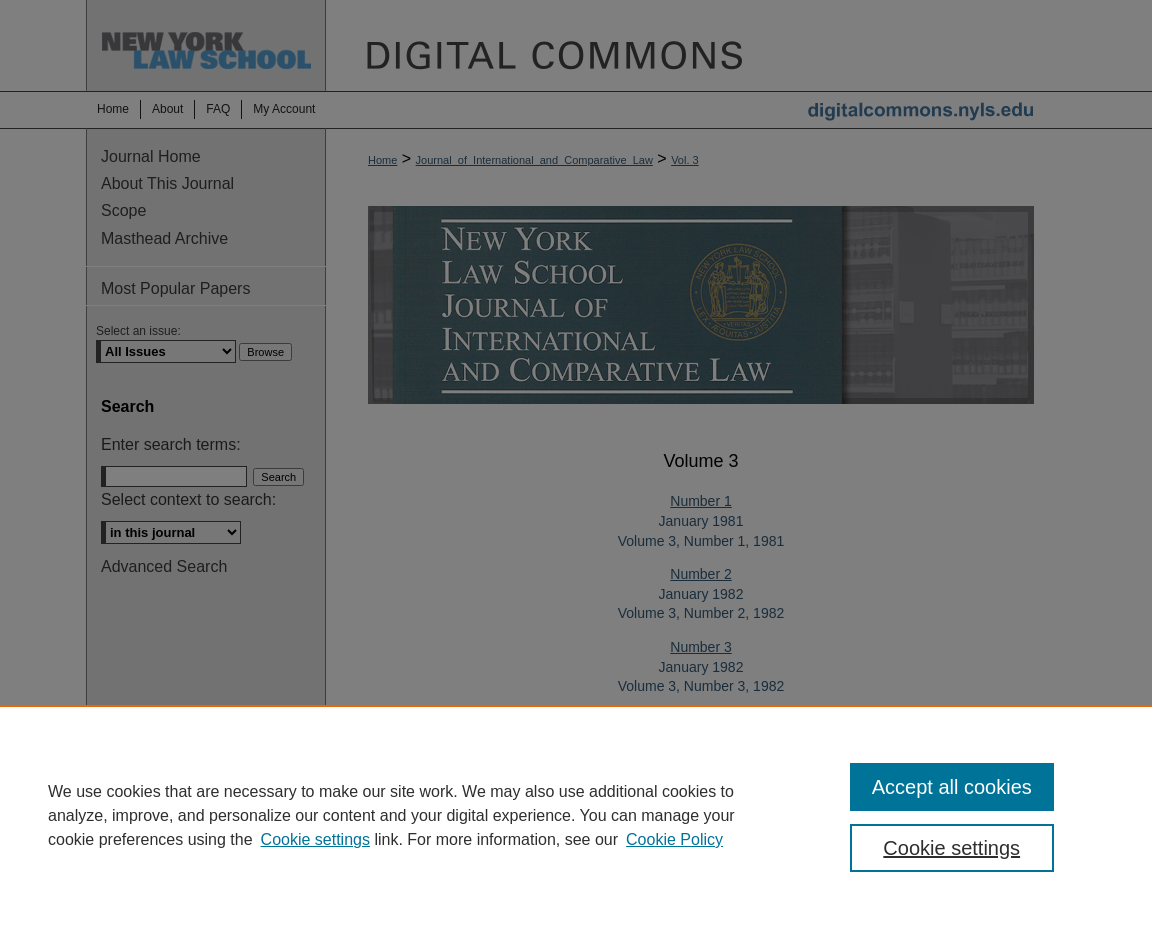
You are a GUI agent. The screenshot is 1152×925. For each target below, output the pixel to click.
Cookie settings (315, 839)
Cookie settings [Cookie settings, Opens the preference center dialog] (951, 848)
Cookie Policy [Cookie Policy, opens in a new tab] (674, 839)
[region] (576, 815)
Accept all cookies (952, 787)
